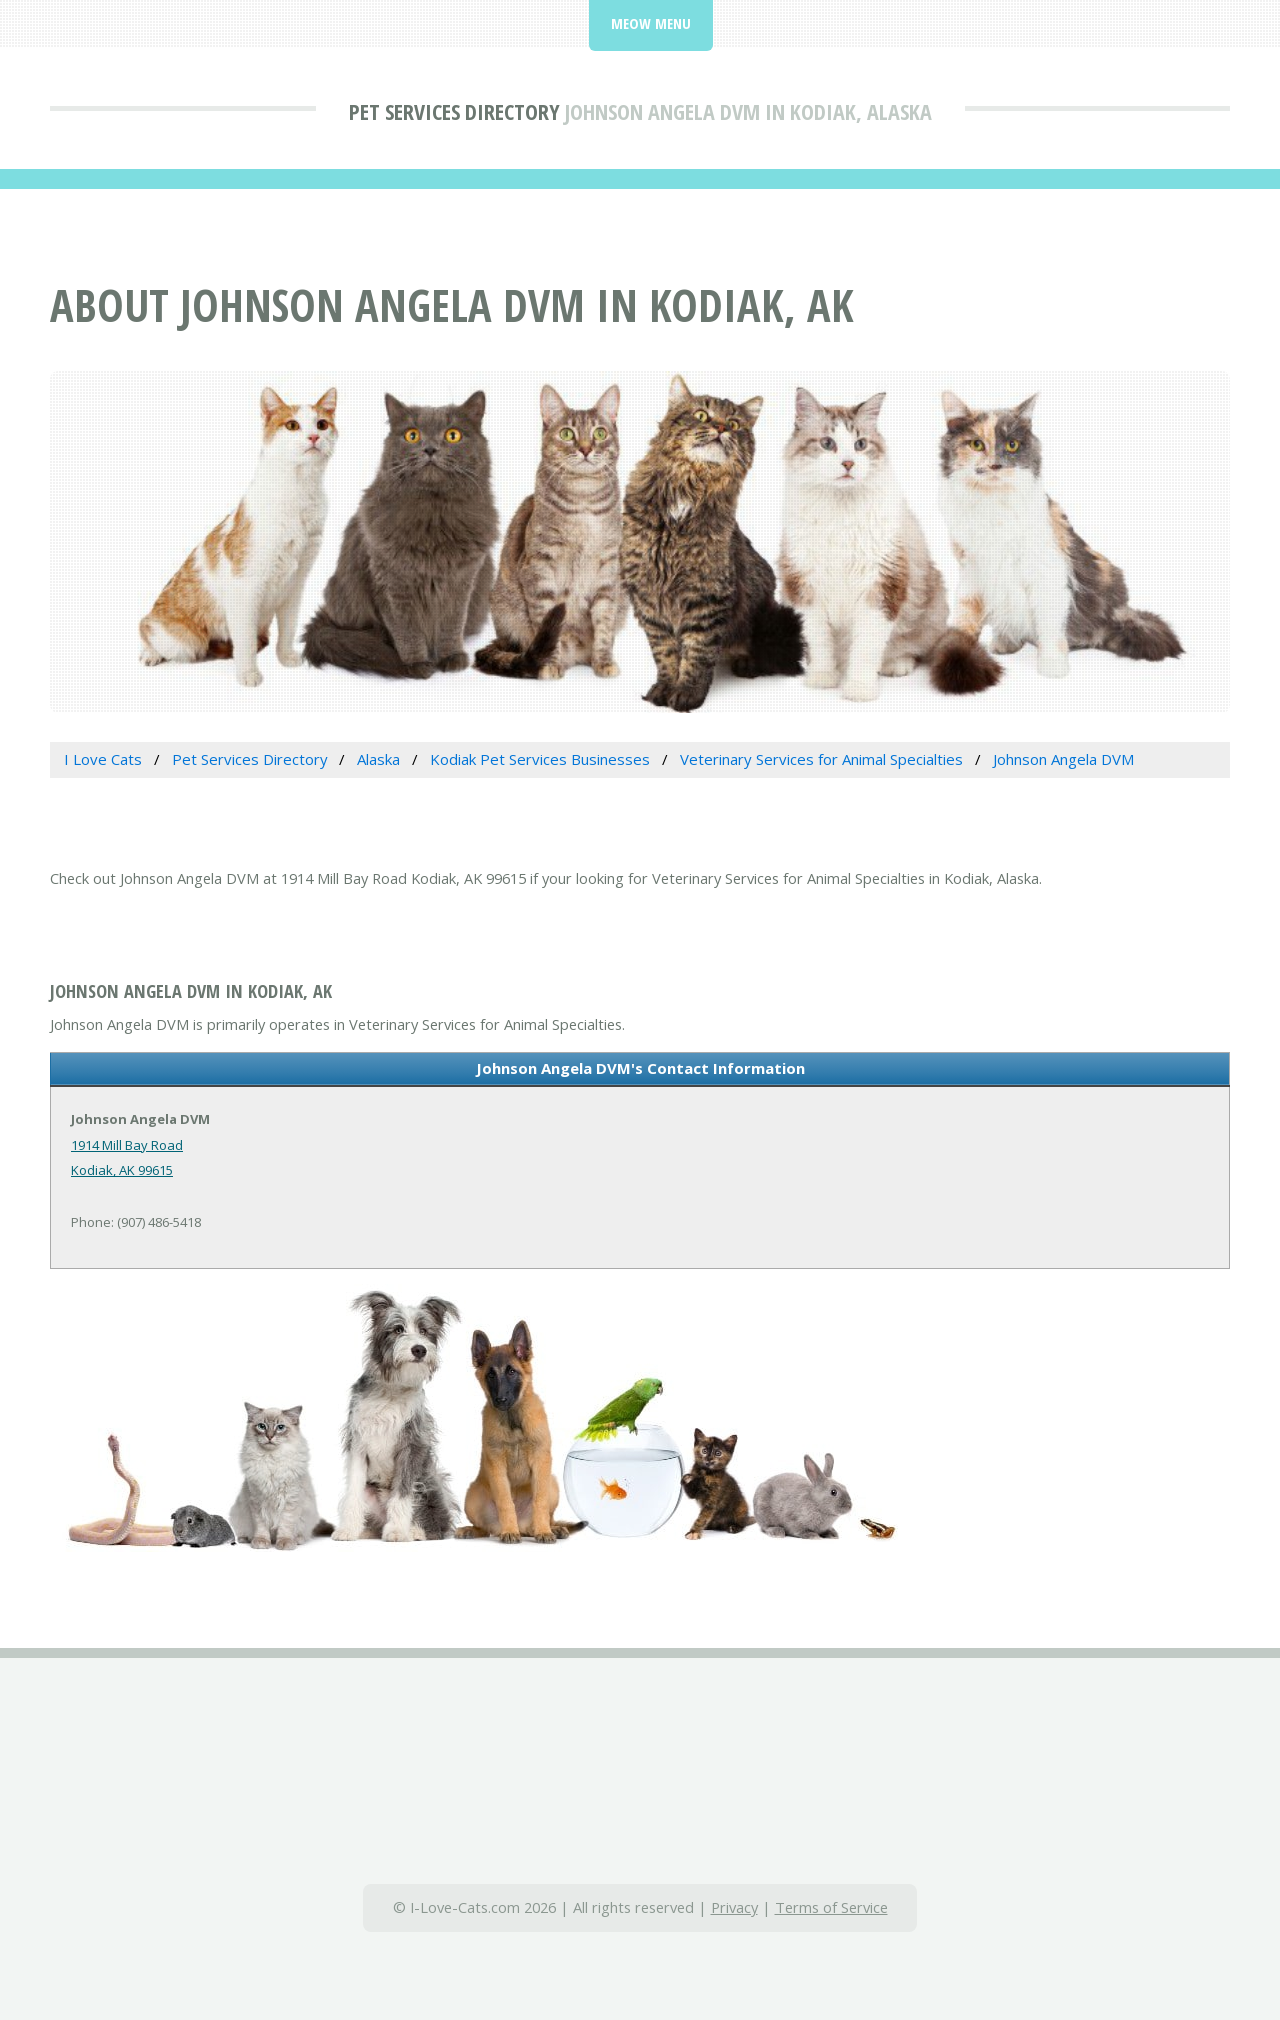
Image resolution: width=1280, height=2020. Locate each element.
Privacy (734, 1907)
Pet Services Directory (454, 111)
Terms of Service (831, 1907)
